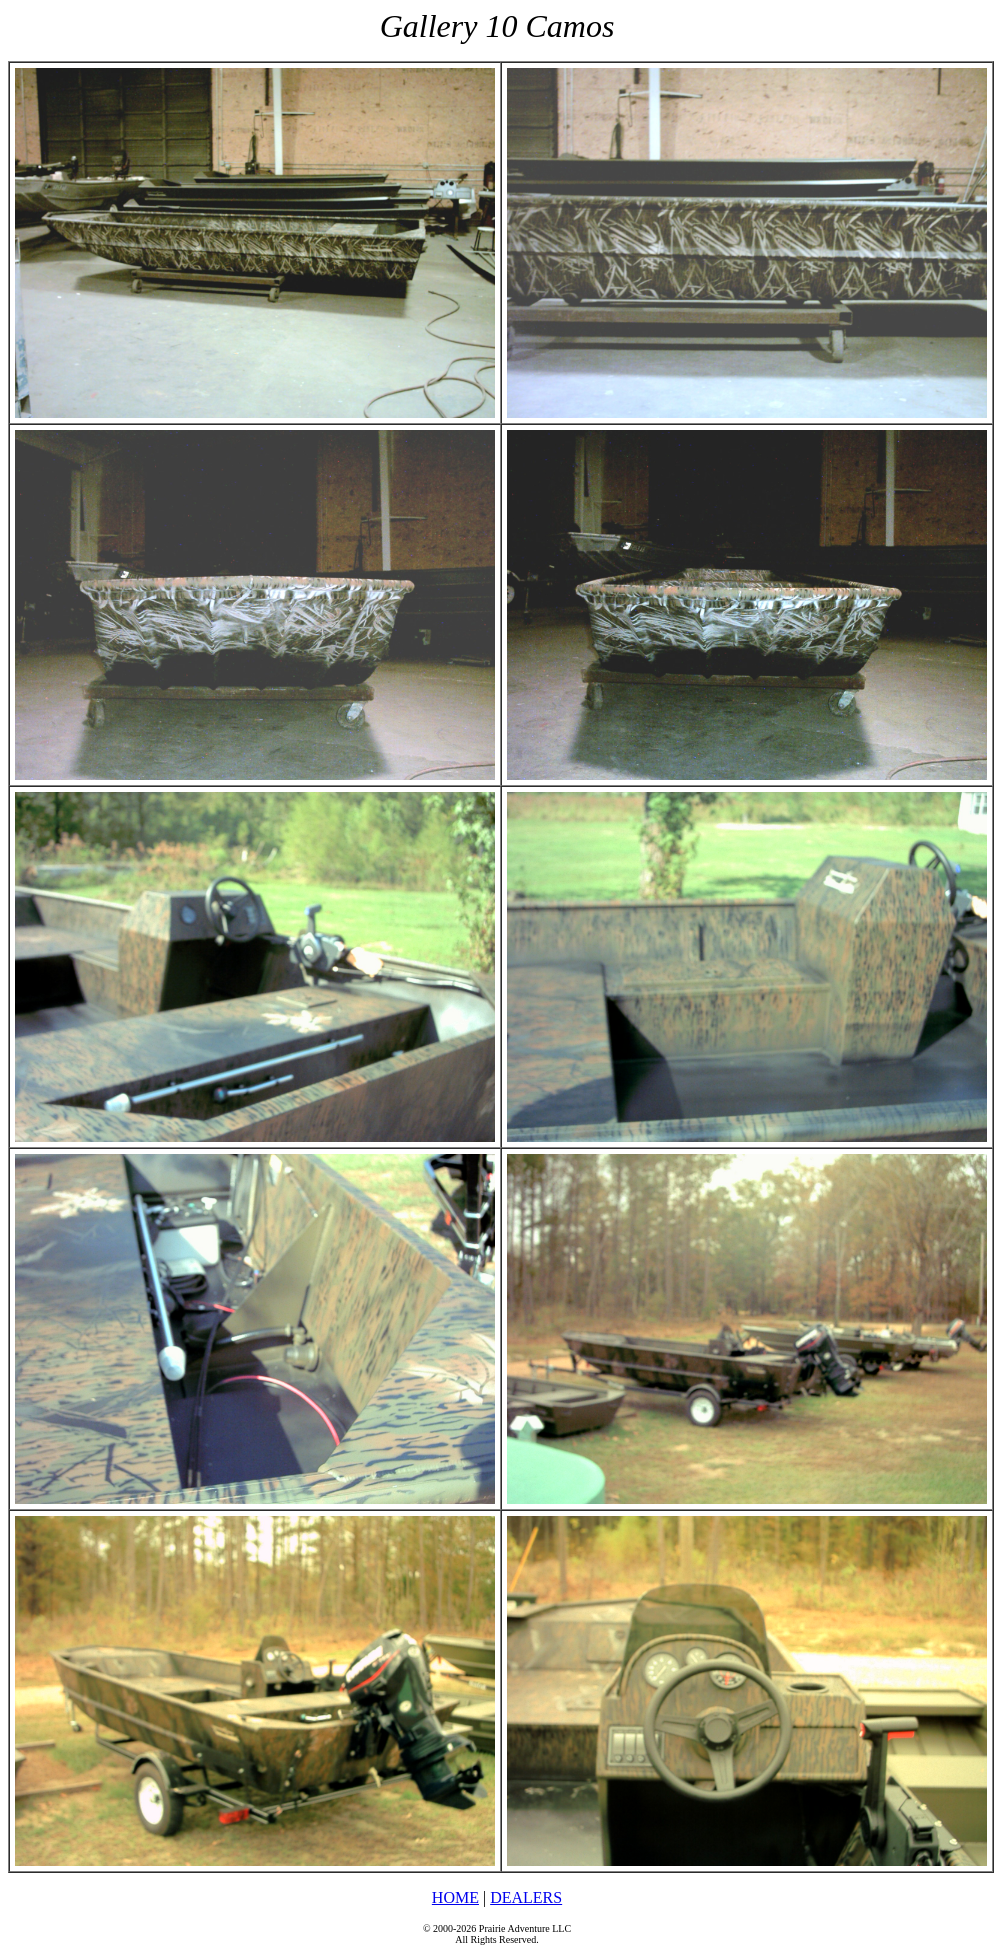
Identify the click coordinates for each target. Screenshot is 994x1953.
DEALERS (526, 1897)
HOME (455, 1897)
